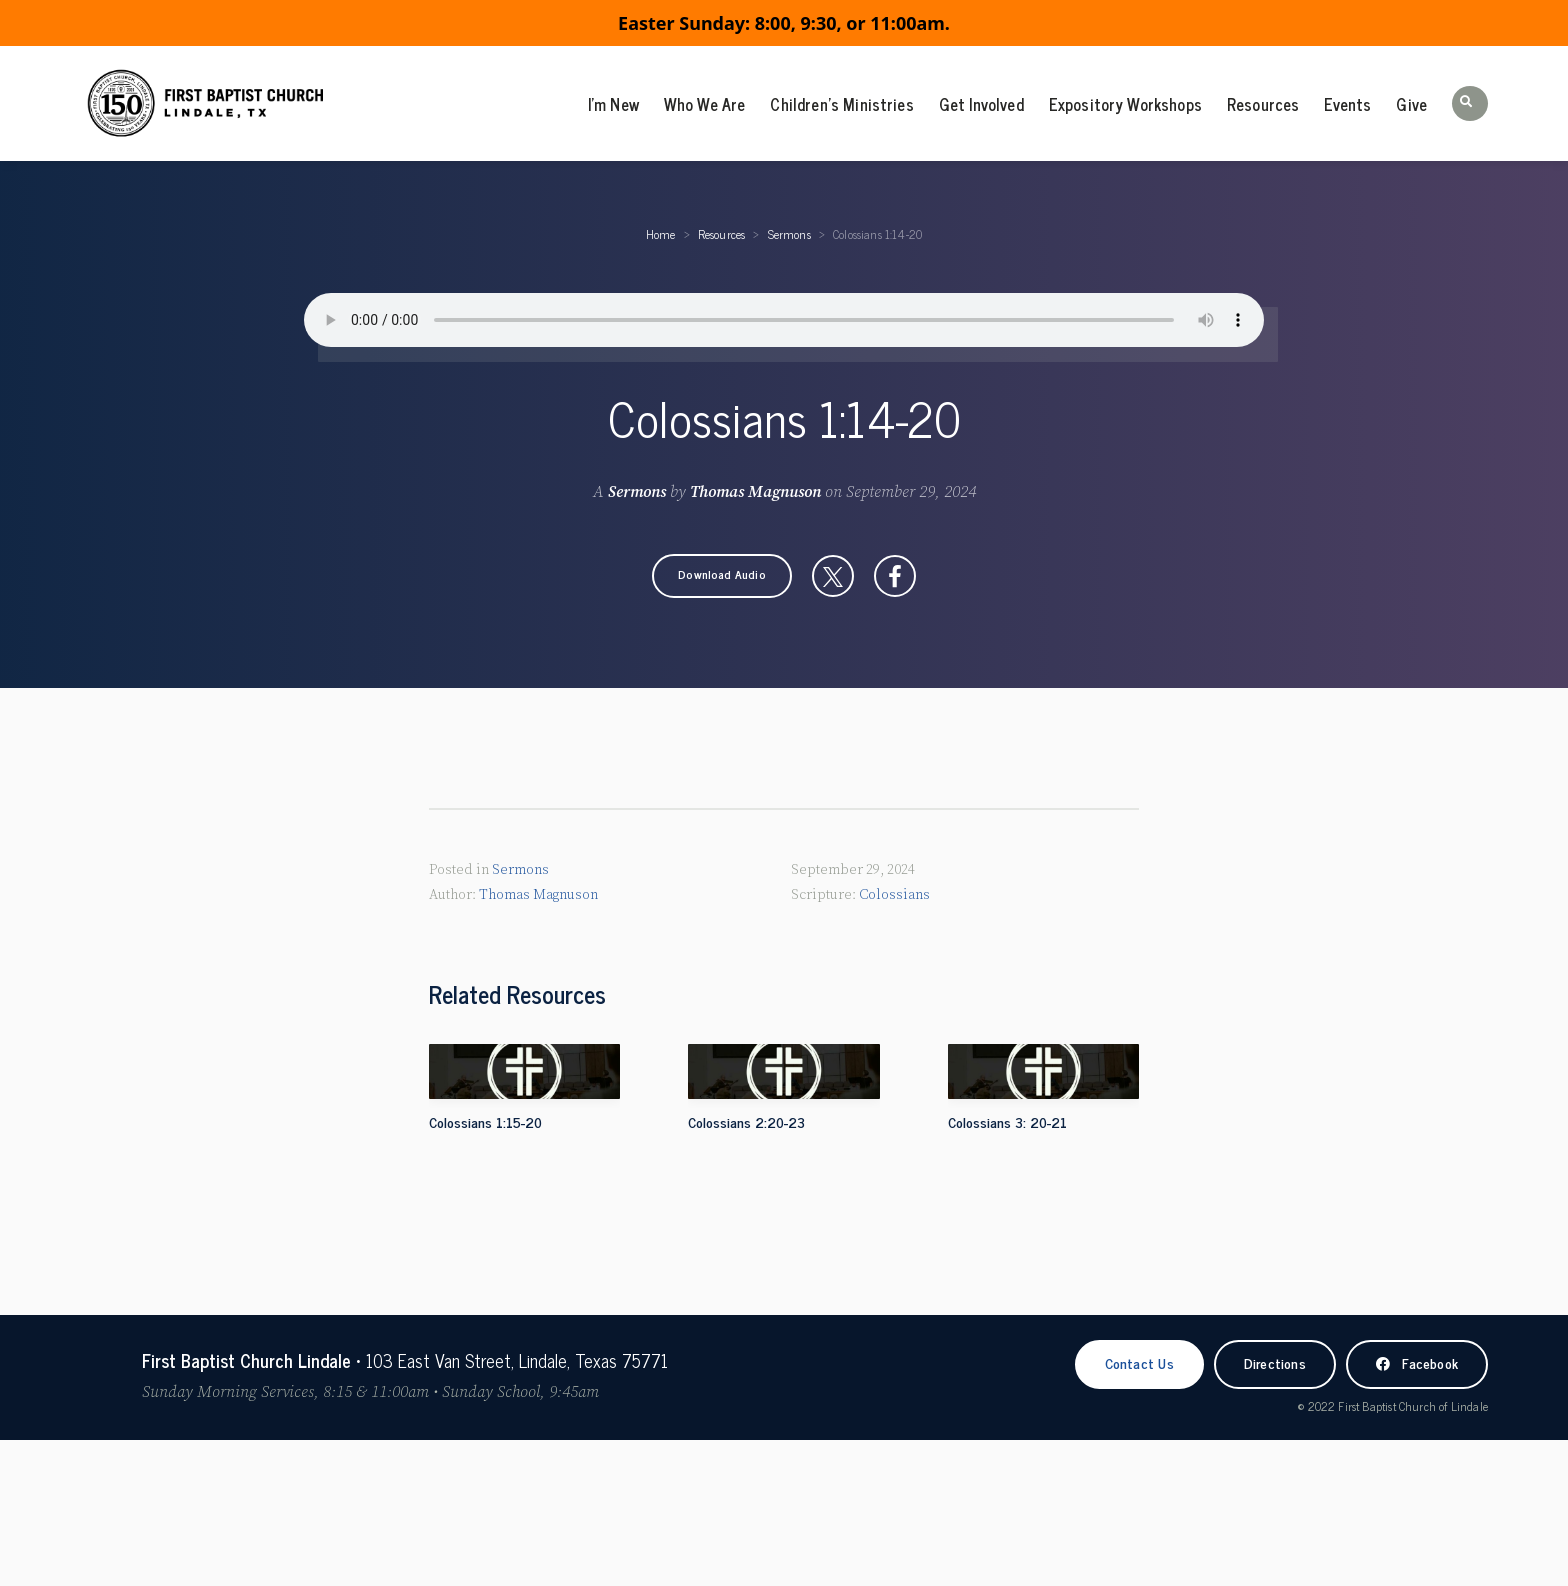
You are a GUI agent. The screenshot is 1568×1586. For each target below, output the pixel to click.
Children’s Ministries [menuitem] (841, 104)
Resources (722, 234)
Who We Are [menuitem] (705, 104)
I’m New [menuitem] (613, 104)
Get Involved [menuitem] (981, 104)
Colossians (894, 895)
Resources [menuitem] (1263, 104)
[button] (1470, 103)
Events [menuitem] (1347, 104)
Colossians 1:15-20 (485, 1121)
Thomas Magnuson (755, 492)
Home (661, 234)
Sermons (789, 234)
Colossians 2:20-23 (746, 1121)
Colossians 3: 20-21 (1007, 1121)
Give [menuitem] (1411, 104)
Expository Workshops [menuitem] (1125, 104)
